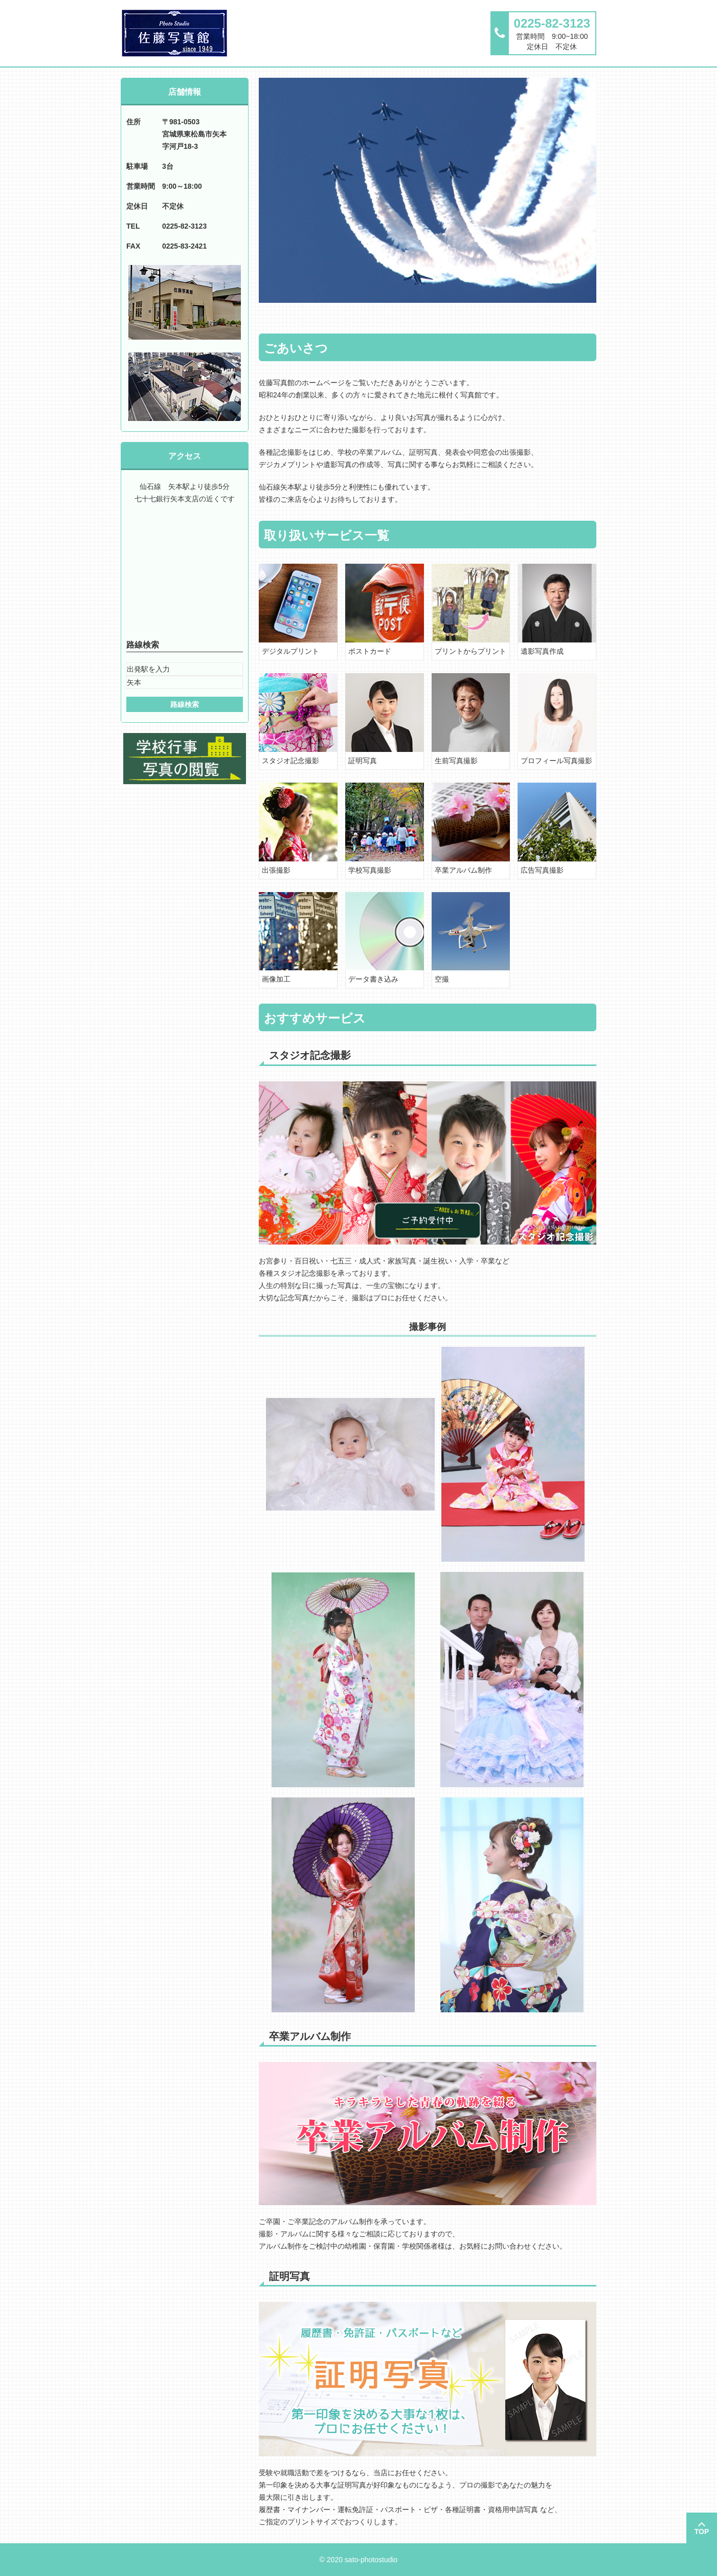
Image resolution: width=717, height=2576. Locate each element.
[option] (427, 190)
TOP (701, 2531)
